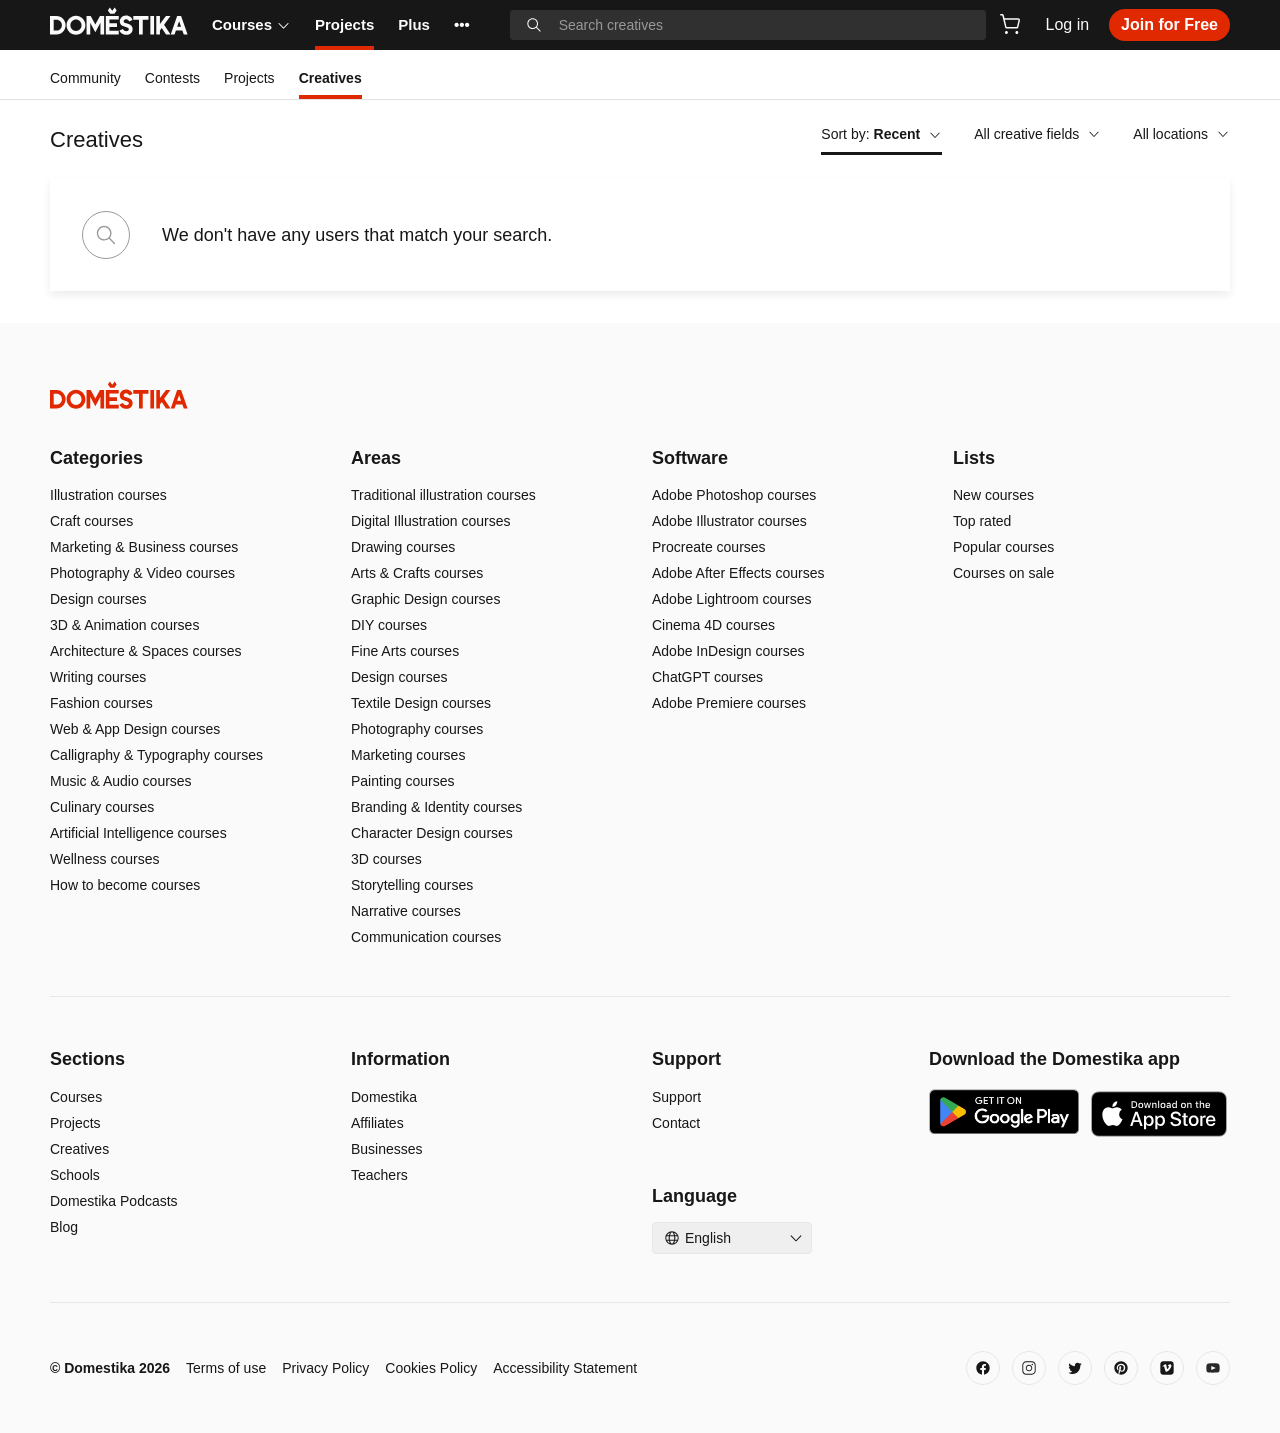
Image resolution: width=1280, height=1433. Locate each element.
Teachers (379, 1175)
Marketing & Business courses (144, 547)
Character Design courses (432, 833)
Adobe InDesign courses (728, 651)
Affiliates (377, 1123)
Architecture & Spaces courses (145, 651)
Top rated (982, 521)
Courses (251, 24)
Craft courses (91, 521)
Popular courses (1003, 547)
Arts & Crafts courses (417, 573)
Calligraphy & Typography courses (156, 755)
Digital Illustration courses (431, 521)
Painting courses (403, 781)
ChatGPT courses (707, 677)
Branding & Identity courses (436, 807)
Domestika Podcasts (114, 1201)
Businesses (387, 1149)
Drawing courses (403, 547)
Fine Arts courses (405, 651)
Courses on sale (1003, 573)
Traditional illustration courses (443, 495)
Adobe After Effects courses (738, 573)
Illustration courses (108, 495)
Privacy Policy (325, 1368)
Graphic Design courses (425, 599)
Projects (344, 24)
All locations (1181, 134)
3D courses (386, 859)
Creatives (79, 1149)
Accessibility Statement (565, 1368)
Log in (1068, 24)
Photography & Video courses (142, 573)
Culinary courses (102, 807)
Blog (64, 1227)
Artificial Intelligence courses (138, 833)
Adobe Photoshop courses (734, 495)
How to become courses (125, 885)
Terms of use (226, 1368)
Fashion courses (101, 703)
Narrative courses (406, 911)
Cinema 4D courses (713, 625)
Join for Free (1169, 24)
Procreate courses (709, 547)
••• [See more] (462, 24)
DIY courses (389, 625)
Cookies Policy (431, 1368)
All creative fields (1037, 134)
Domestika (384, 1097)
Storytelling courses (412, 885)
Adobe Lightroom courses (732, 599)
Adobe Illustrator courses (729, 521)
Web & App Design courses (135, 729)
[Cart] (1010, 24)
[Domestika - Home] (640, 395)
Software (690, 458)
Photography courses (417, 729)
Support (676, 1097)
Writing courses (98, 677)
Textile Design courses (421, 703)
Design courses (98, 599)
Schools (75, 1175)
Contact (676, 1123)
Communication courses (426, 937)
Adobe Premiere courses (729, 703)
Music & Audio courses (121, 781)
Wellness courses (104, 859)
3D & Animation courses (124, 625)
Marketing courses (408, 755)
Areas (376, 458)
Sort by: (881, 134)
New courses (993, 495)
